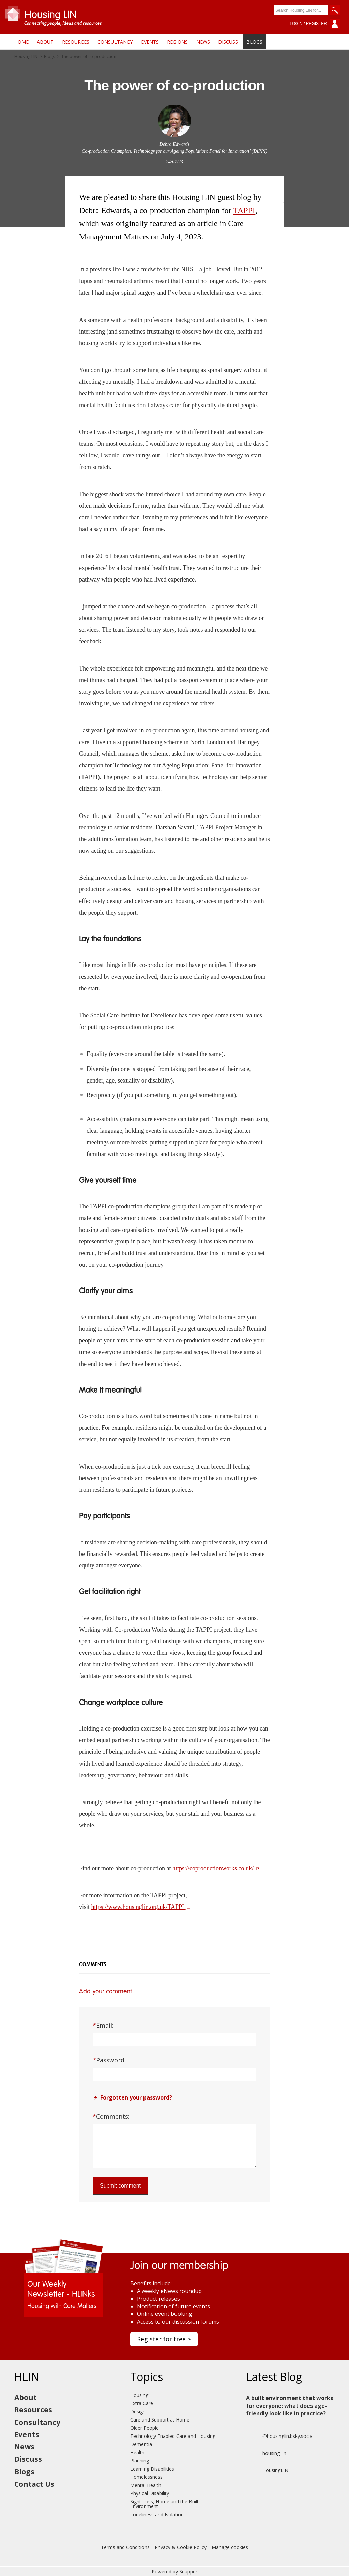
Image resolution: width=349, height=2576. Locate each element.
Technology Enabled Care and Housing (172, 2436)
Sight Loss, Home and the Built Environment (164, 2503)
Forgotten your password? (136, 2097)
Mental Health (145, 2485)
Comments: (111, 2116)
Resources (75, 42)
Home (21, 42)
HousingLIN (267, 2470)
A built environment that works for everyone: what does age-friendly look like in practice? (289, 2405)
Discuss (228, 42)
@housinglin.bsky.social (280, 2436)
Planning (139, 2460)
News (203, 42)
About (45, 42)
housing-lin (266, 2453)
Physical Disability (149, 2493)
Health (137, 2452)
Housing (139, 2395)
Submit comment (120, 2186)
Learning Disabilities (152, 2468)
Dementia (141, 2444)
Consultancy (115, 42)
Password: (109, 2060)
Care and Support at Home (159, 2419)
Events (150, 42)
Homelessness (146, 2477)
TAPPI (244, 210)
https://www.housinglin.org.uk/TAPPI (141, 1906)
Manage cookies (230, 2547)
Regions (177, 42)
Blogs (254, 42)
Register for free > (164, 2339)
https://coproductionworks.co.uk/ (216, 1868)
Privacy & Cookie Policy (181, 2547)
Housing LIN (25, 56)
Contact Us (34, 2484)
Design (138, 2411)
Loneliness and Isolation (157, 2514)
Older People (144, 2428)
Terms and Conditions (125, 2547)
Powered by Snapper (174, 2571)
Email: (103, 2025)
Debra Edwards (175, 144)
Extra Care (141, 2403)
